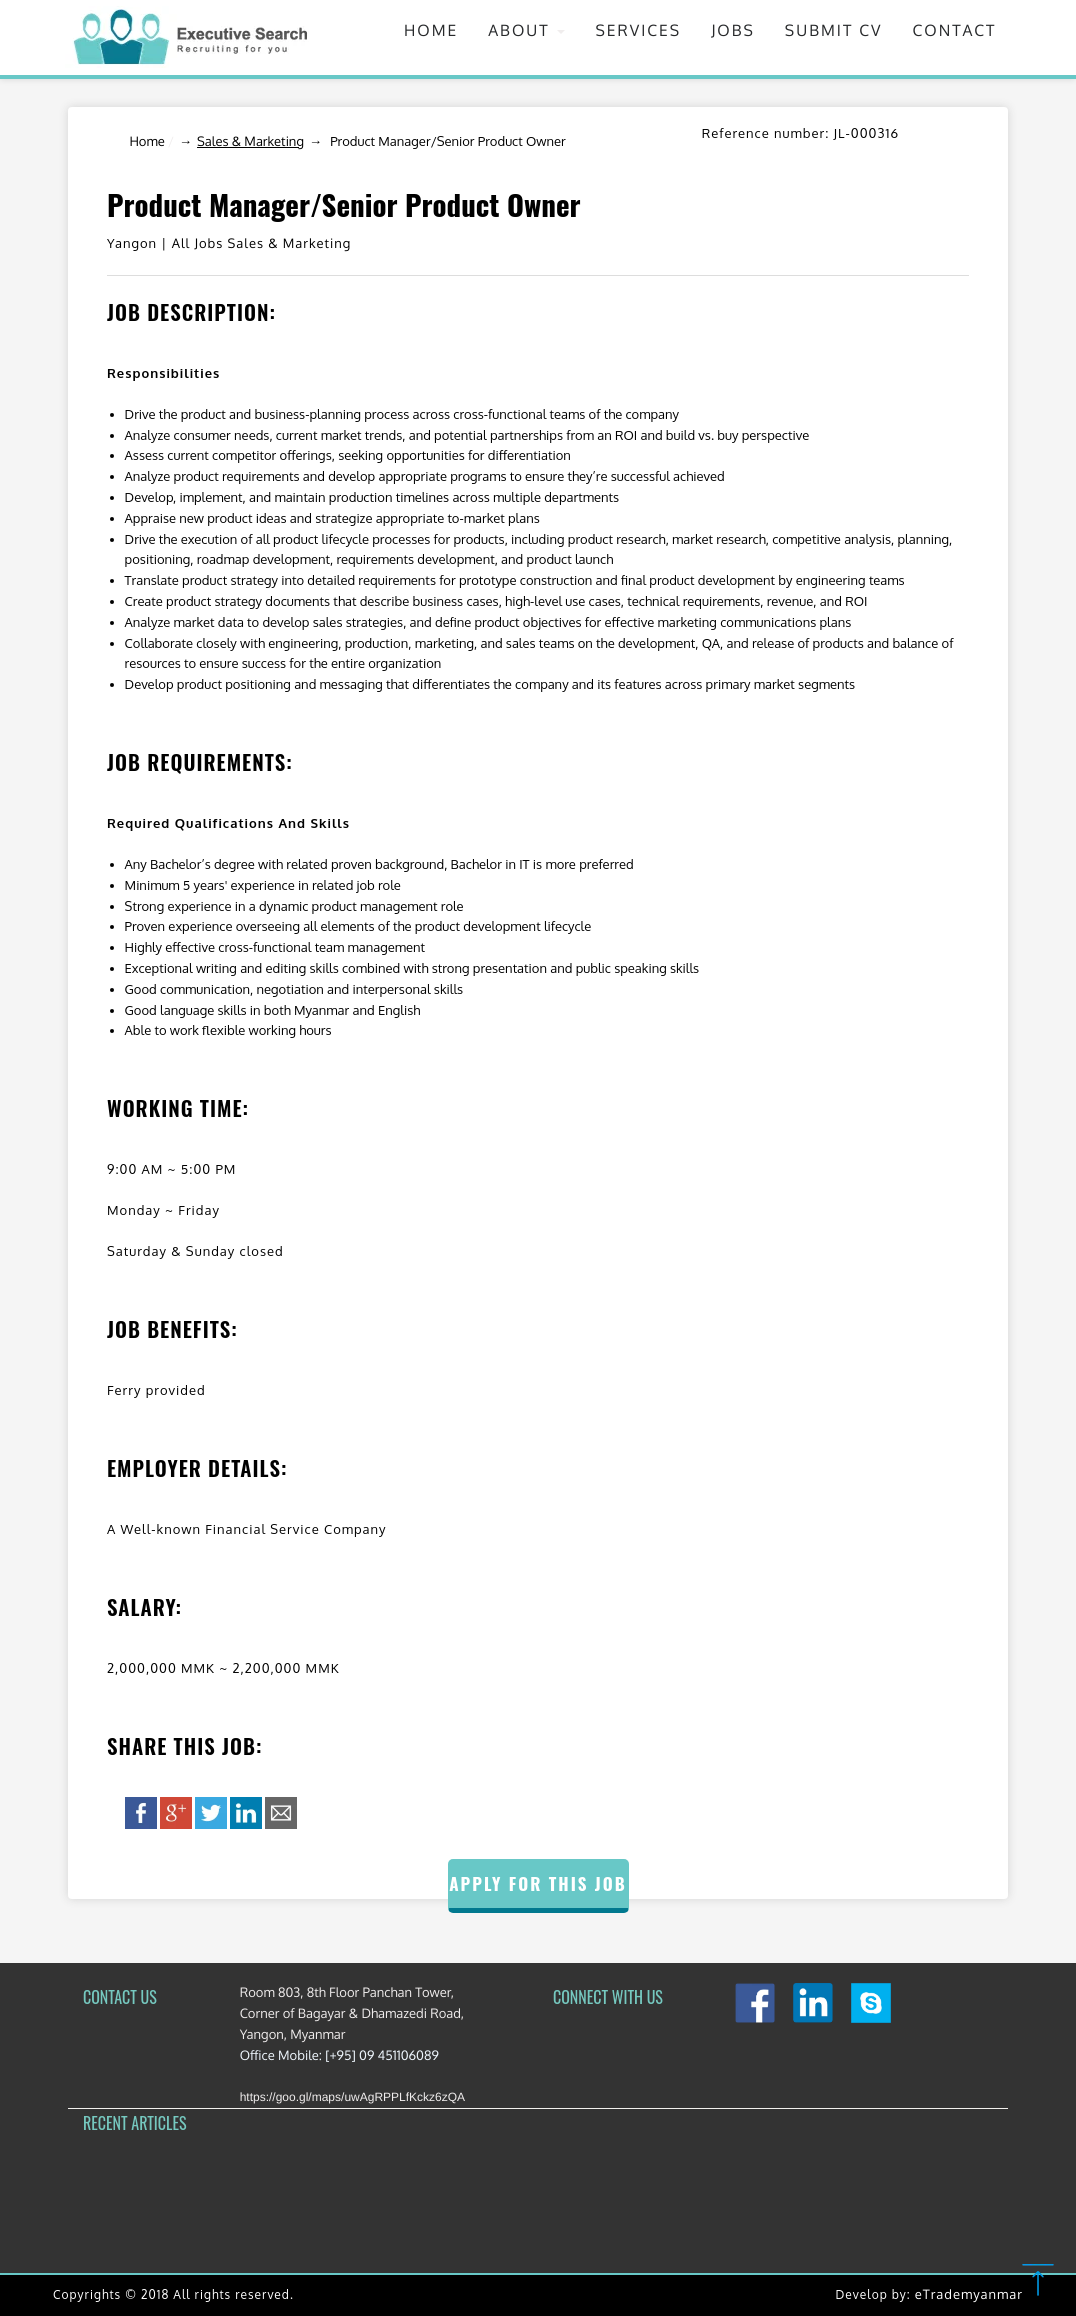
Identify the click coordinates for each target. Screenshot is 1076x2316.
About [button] (526, 30)
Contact (954, 30)
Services (638, 30)
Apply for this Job (538, 1883)
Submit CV (834, 30)
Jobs (733, 30)
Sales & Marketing (250, 142)
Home (431, 30)
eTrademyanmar (969, 2295)
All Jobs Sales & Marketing (262, 244)
